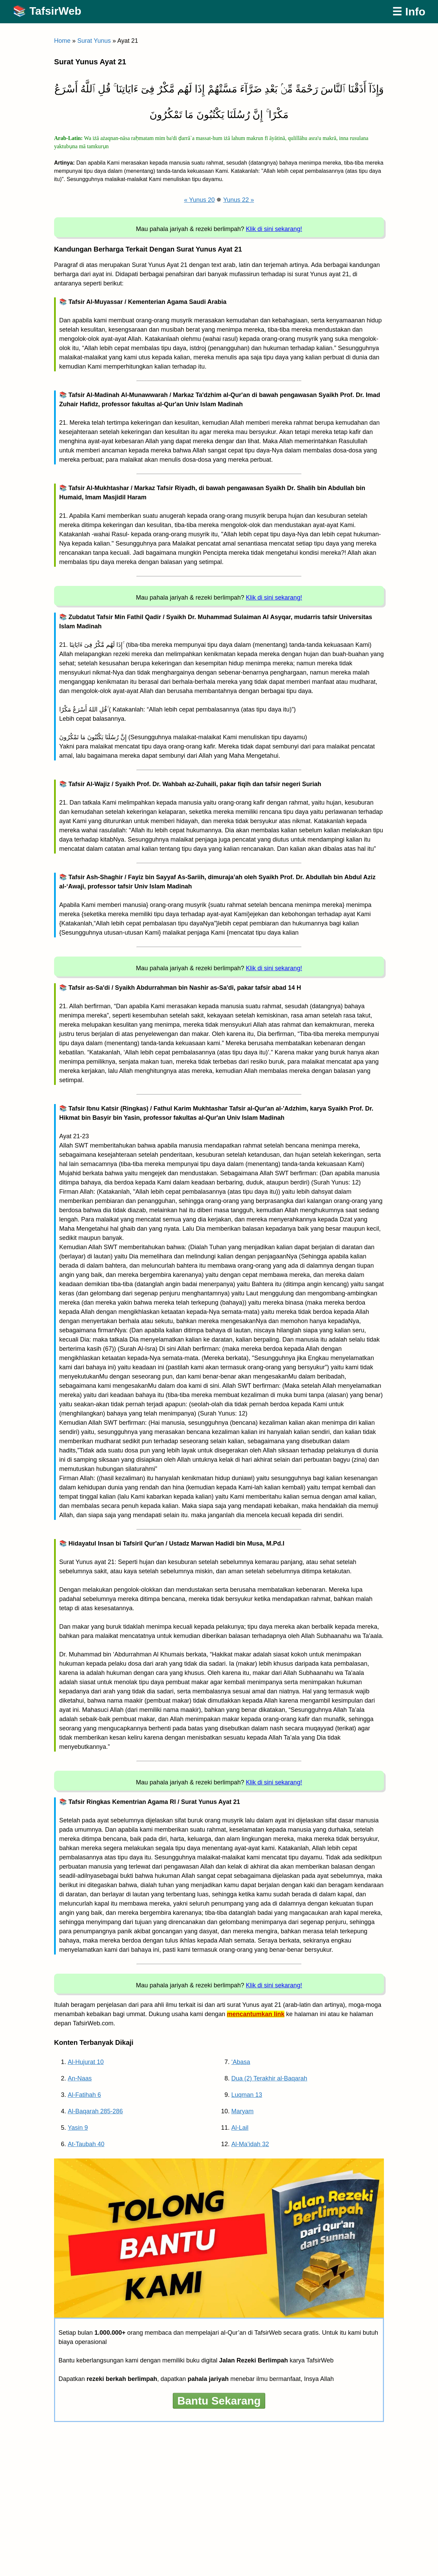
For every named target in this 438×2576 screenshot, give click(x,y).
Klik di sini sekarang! (274, 229)
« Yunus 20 (199, 199)
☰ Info (408, 11)
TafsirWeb (55, 11)
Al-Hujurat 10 (86, 2062)
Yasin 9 (78, 2127)
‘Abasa (240, 2062)
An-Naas (80, 2078)
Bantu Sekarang (219, 2401)
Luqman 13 (246, 2094)
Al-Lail (239, 2127)
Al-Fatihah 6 (84, 2094)
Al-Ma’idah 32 (250, 2144)
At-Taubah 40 (86, 2144)
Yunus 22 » (238, 199)
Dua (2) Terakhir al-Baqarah (269, 2078)
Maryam (242, 2111)
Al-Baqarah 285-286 (95, 2111)
